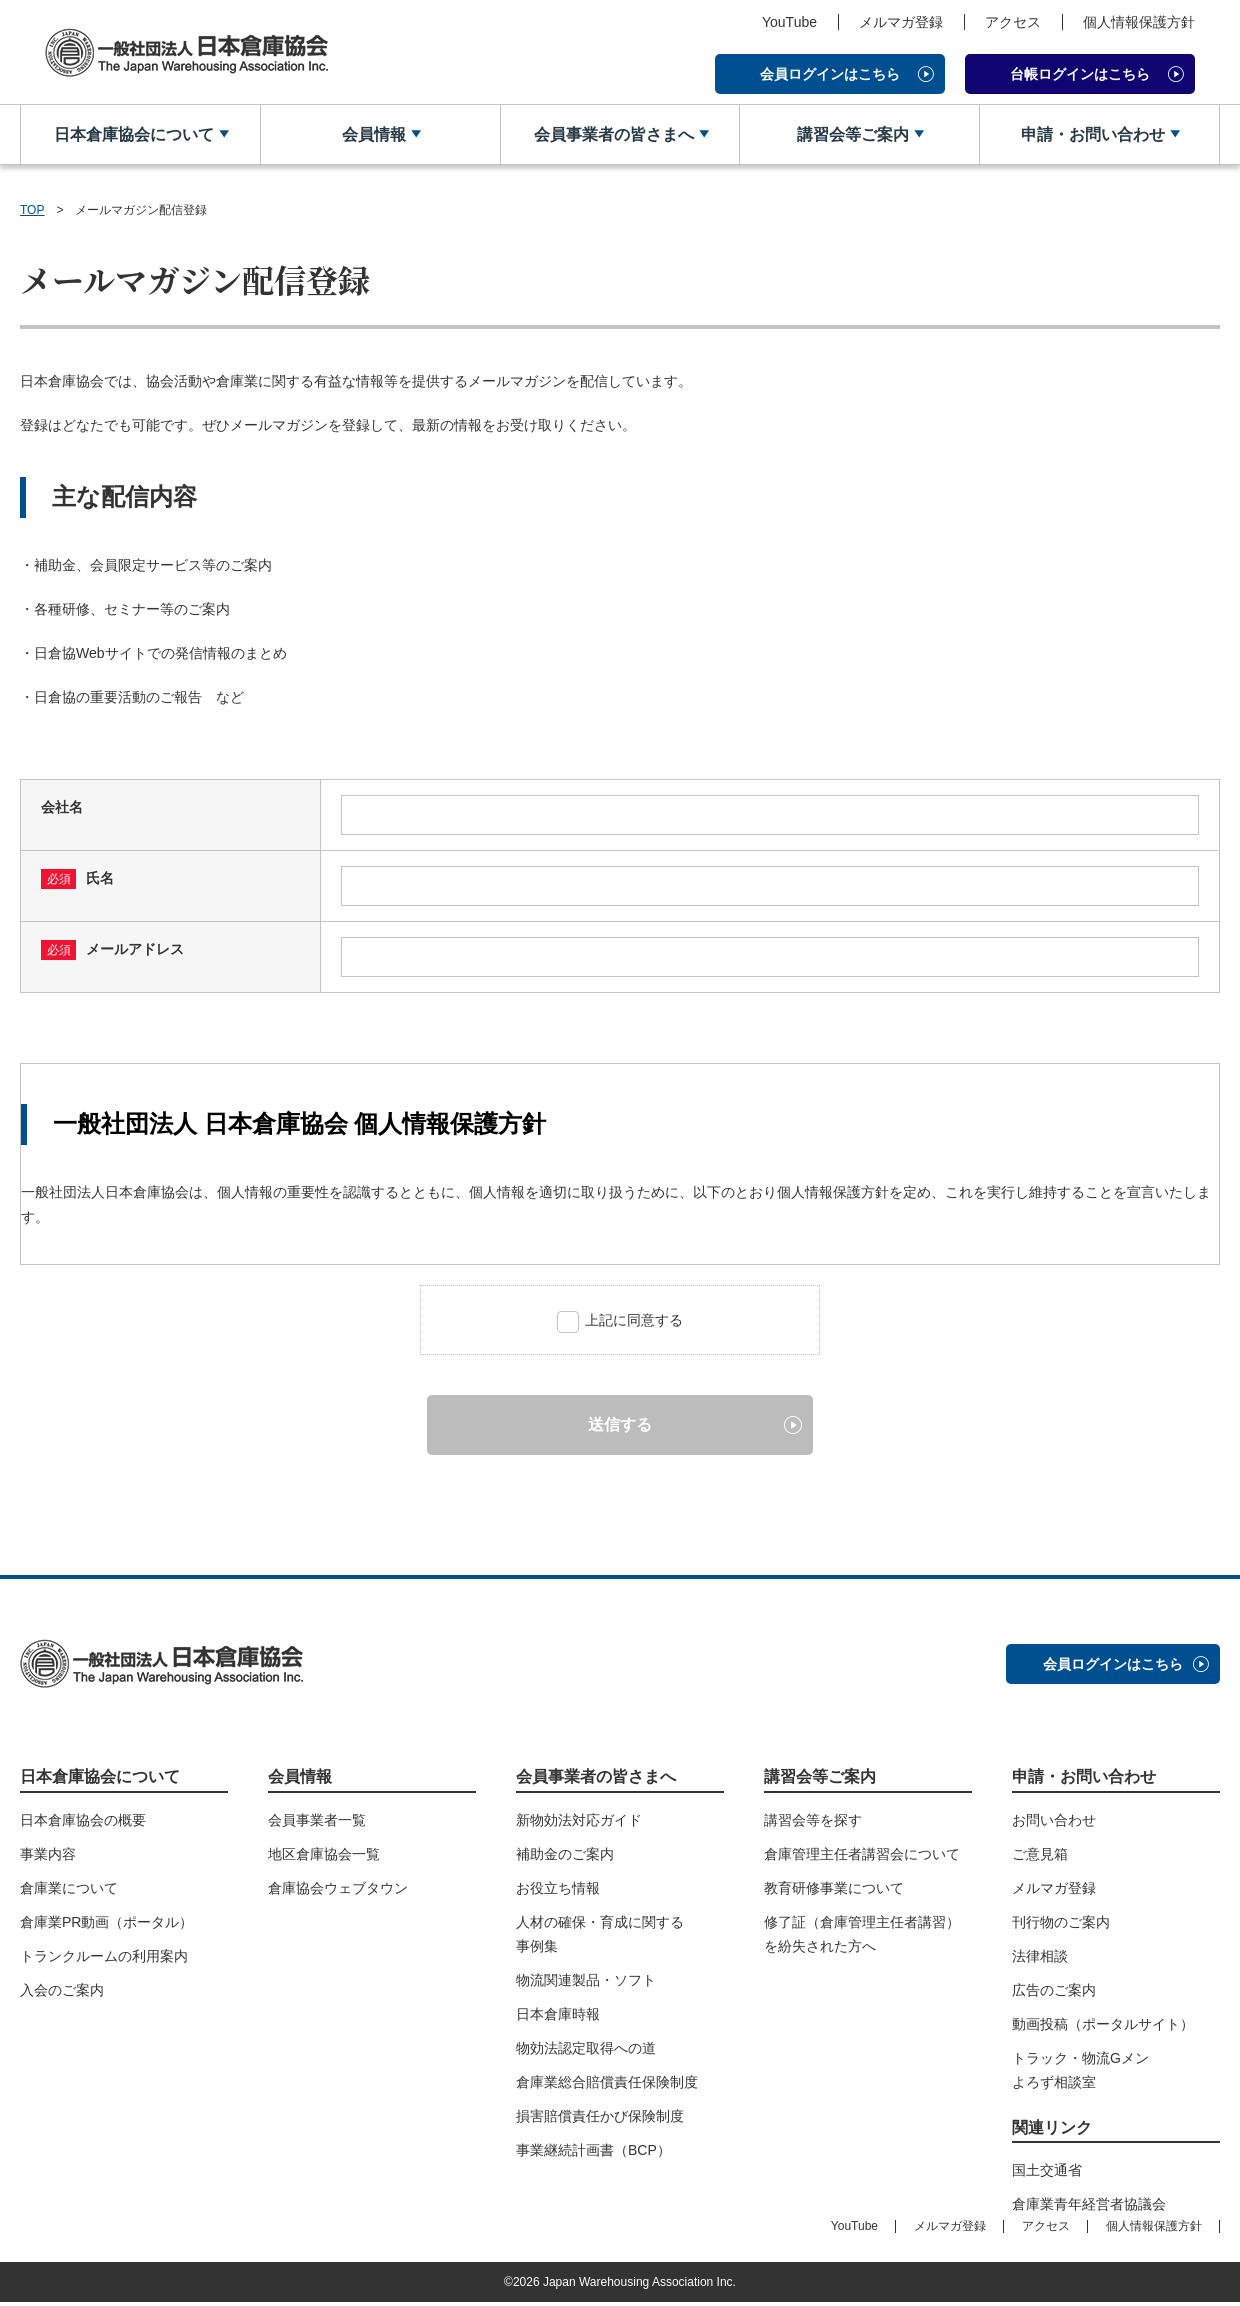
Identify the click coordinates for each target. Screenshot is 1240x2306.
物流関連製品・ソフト (586, 1984)
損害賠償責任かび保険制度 (600, 2120)
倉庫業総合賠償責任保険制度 (607, 2086)
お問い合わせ (1054, 1824)
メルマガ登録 (901, 22)
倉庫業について (69, 1892)
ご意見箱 (1040, 1858)
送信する (620, 1427)
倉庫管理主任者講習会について (862, 1858)
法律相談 (1040, 1960)
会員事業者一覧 (317, 1824)
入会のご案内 (62, 1994)
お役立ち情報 (558, 1892)
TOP (32, 210)
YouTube (789, 22)
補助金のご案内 (565, 1858)
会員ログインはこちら (830, 74)
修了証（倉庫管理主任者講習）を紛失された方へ (862, 1938)
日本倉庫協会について (133, 134)
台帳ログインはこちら (1080, 74)
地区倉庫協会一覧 (324, 1858)
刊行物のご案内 (1061, 1926)
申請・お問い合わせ (1092, 134)
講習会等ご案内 (852, 134)
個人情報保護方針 (1139, 22)
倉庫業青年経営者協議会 (1089, 2208)
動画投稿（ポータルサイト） (1103, 2028)
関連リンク (1052, 2131)
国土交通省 (1047, 2174)
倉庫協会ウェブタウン (338, 1892)
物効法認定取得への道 (586, 2052)
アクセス (1013, 22)
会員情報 (373, 134)
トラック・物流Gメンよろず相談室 (1080, 2074)
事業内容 (48, 1858)
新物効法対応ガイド (579, 1824)
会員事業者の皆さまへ (612, 134)
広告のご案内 (1054, 1994)
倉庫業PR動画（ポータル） (106, 1926)
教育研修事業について (834, 1892)
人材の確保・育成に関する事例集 (600, 1938)
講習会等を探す (813, 1824)
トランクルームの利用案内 (104, 1960)
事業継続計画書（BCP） (593, 2154)
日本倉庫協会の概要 (83, 1824)
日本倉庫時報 (558, 2018)
